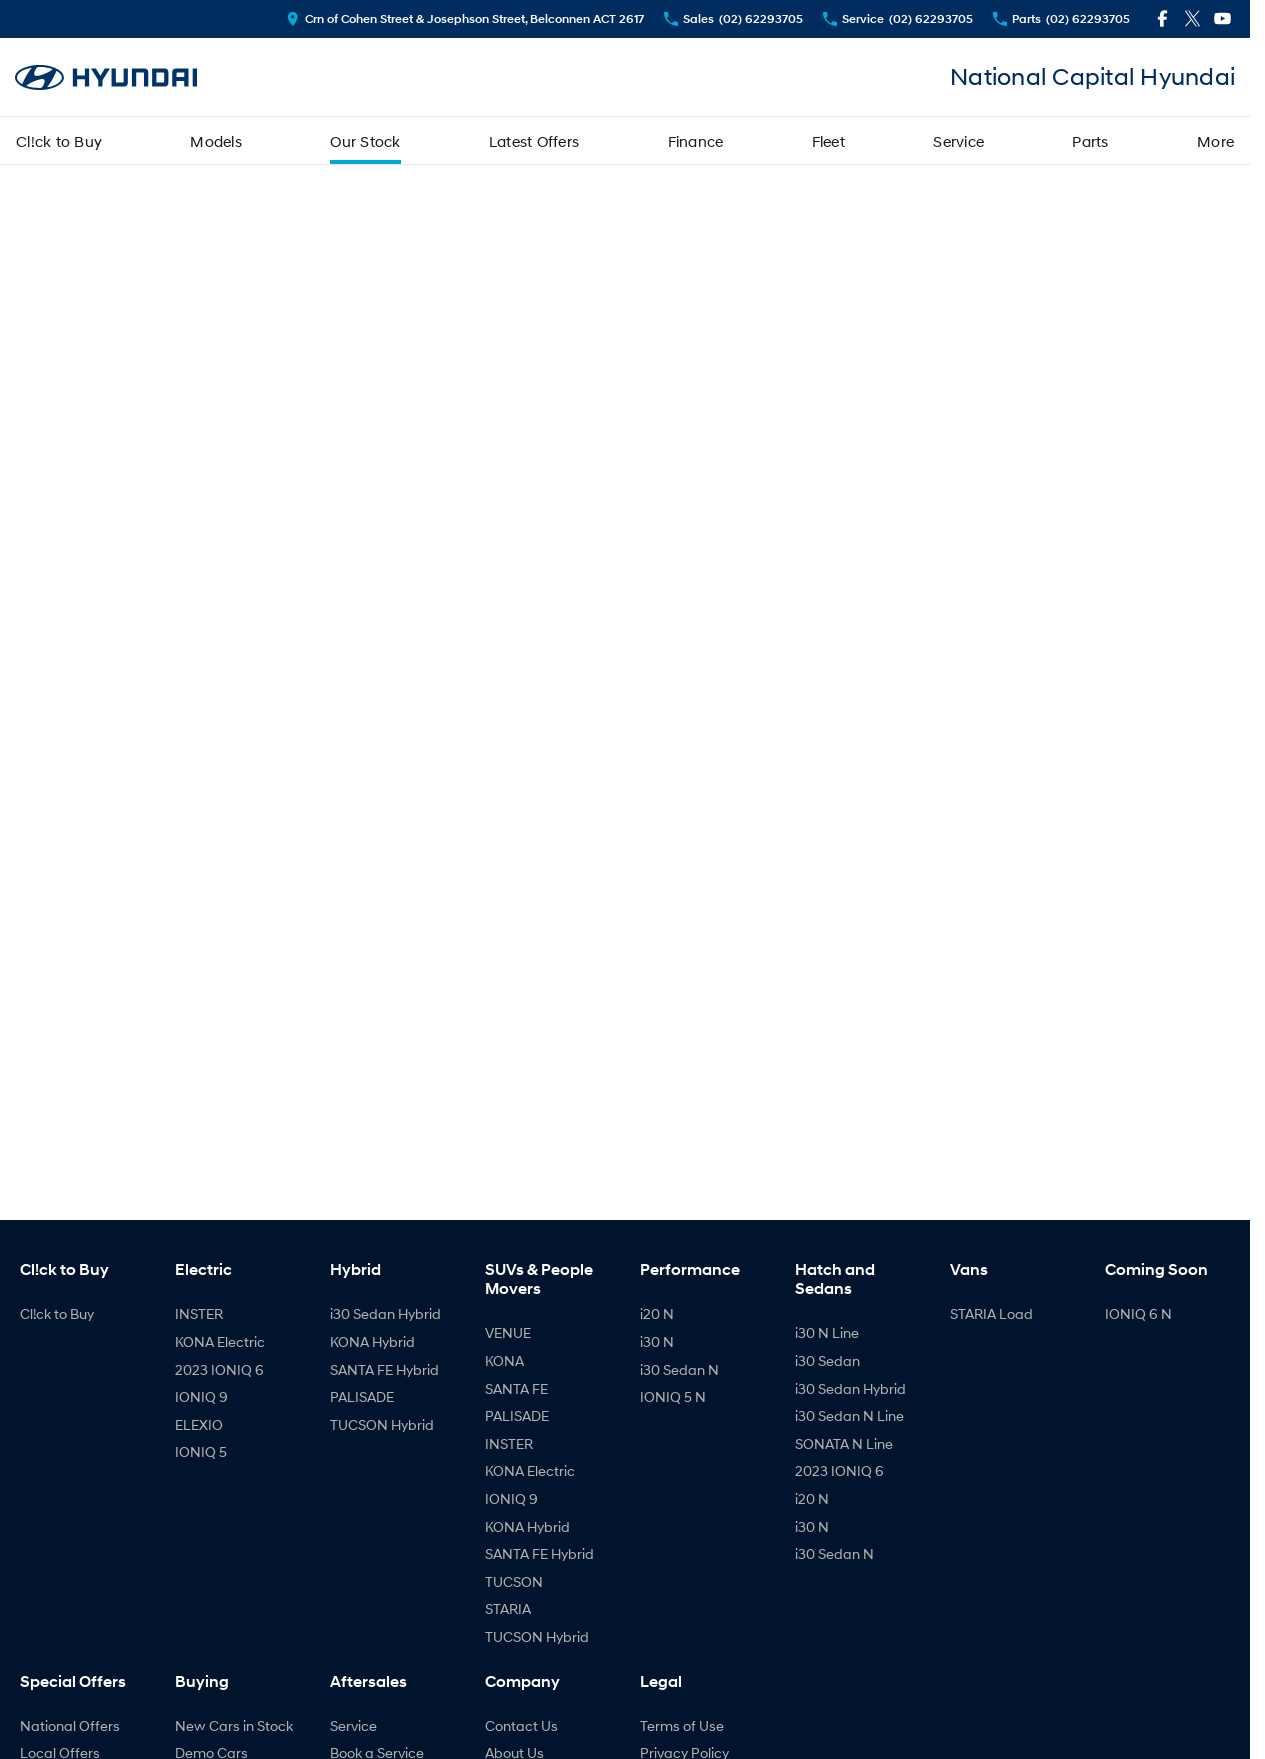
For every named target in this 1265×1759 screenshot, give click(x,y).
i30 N (657, 1341)
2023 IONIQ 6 (219, 1369)
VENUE (508, 1332)
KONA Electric (220, 1341)
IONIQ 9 (201, 1396)
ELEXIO (199, 1424)
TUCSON (514, 1581)
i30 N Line (827, 1332)
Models (216, 141)
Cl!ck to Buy (59, 141)
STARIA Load (991, 1313)
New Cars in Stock (234, 1725)
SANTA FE (516, 1388)
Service (958, 141)
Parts (1090, 141)
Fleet (828, 141)
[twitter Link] (1192, 18)
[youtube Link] (1222, 18)
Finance (696, 141)
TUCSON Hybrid (382, 1424)
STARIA (508, 1608)
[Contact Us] (465, 18)
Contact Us (521, 1725)
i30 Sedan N (679, 1369)
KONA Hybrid (372, 1341)
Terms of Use (682, 1725)
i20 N (657, 1313)
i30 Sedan (827, 1360)
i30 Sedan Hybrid (385, 1313)
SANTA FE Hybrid (384, 1369)
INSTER (199, 1313)
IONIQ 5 (201, 1451)
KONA (504, 1360)
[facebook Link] (1162, 18)
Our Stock (365, 141)
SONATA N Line (844, 1443)
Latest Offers (534, 141)
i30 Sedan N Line (849, 1415)
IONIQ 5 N (673, 1396)
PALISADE (362, 1396)
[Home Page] (106, 77)
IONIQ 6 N (1138, 1313)
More (1215, 141)
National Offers (70, 1725)
